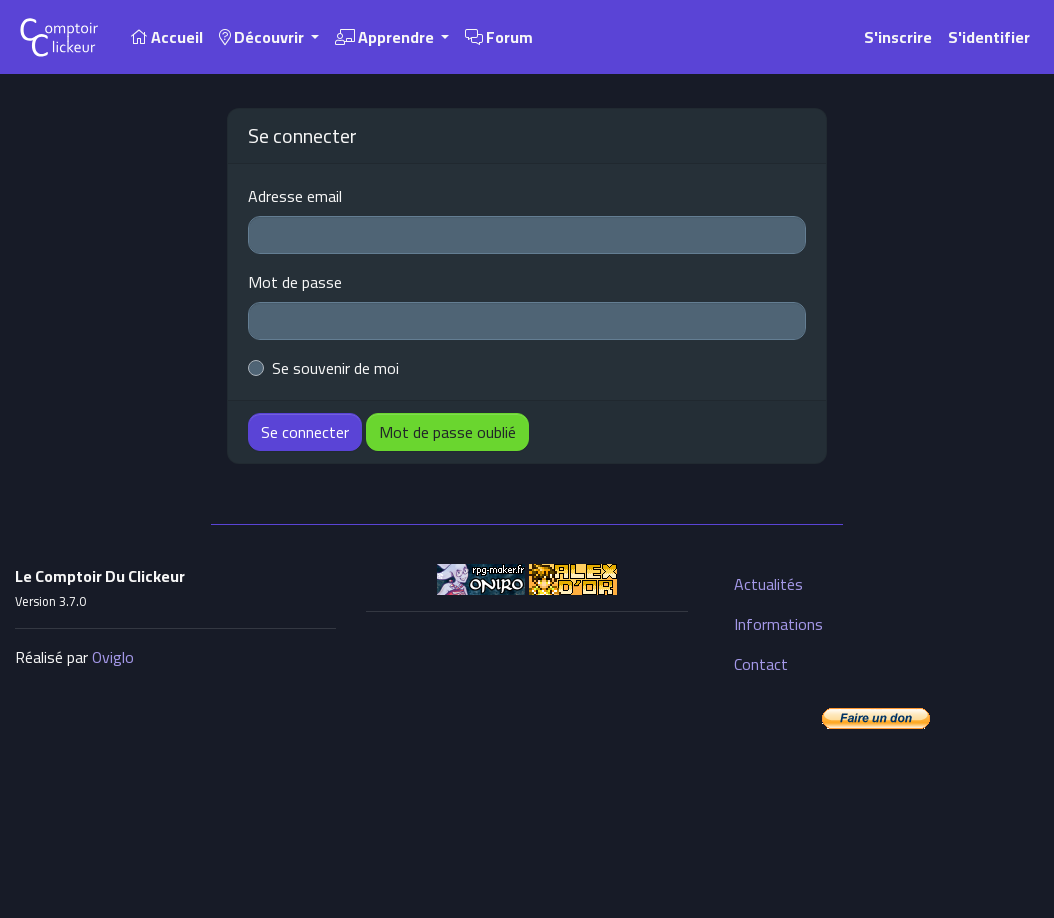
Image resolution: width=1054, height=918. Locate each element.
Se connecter (305, 432)
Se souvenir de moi (335, 368)
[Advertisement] (526, 753)
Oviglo (113, 657)
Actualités (768, 584)
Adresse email (295, 196)
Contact (761, 664)
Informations (778, 624)
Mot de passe (295, 282)
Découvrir (263, 37)
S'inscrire (898, 37)
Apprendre (386, 37)
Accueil (166, 37)
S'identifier (989, 37)
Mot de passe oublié (447, 432)
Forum (499, 37)
